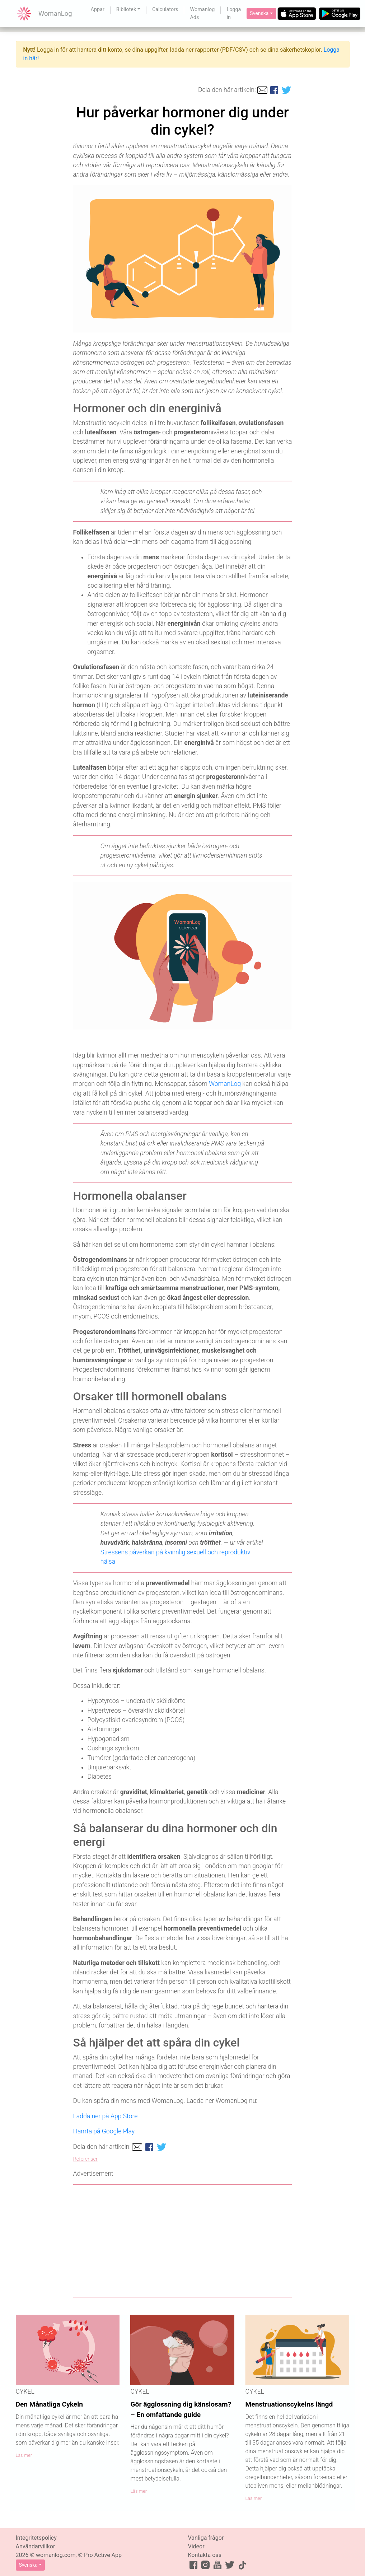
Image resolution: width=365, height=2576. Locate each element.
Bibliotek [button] (126, 9)
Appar (97, 9)
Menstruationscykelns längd (289, 2404)
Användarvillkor (35, 2546)
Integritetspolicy (36, 2537)
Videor (196, 2546)
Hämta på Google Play (104, 2131)
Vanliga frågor (206, 2537)
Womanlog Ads (202, 13)
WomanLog (225, 1083)
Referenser (85, 2159)
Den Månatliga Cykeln (49, 2404)
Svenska (259, 13)
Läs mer (24, 2455)
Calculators (165, 9)
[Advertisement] (182, 2240)
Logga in (233, 13)
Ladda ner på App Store (105, 2116)
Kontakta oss (204, 2555)
